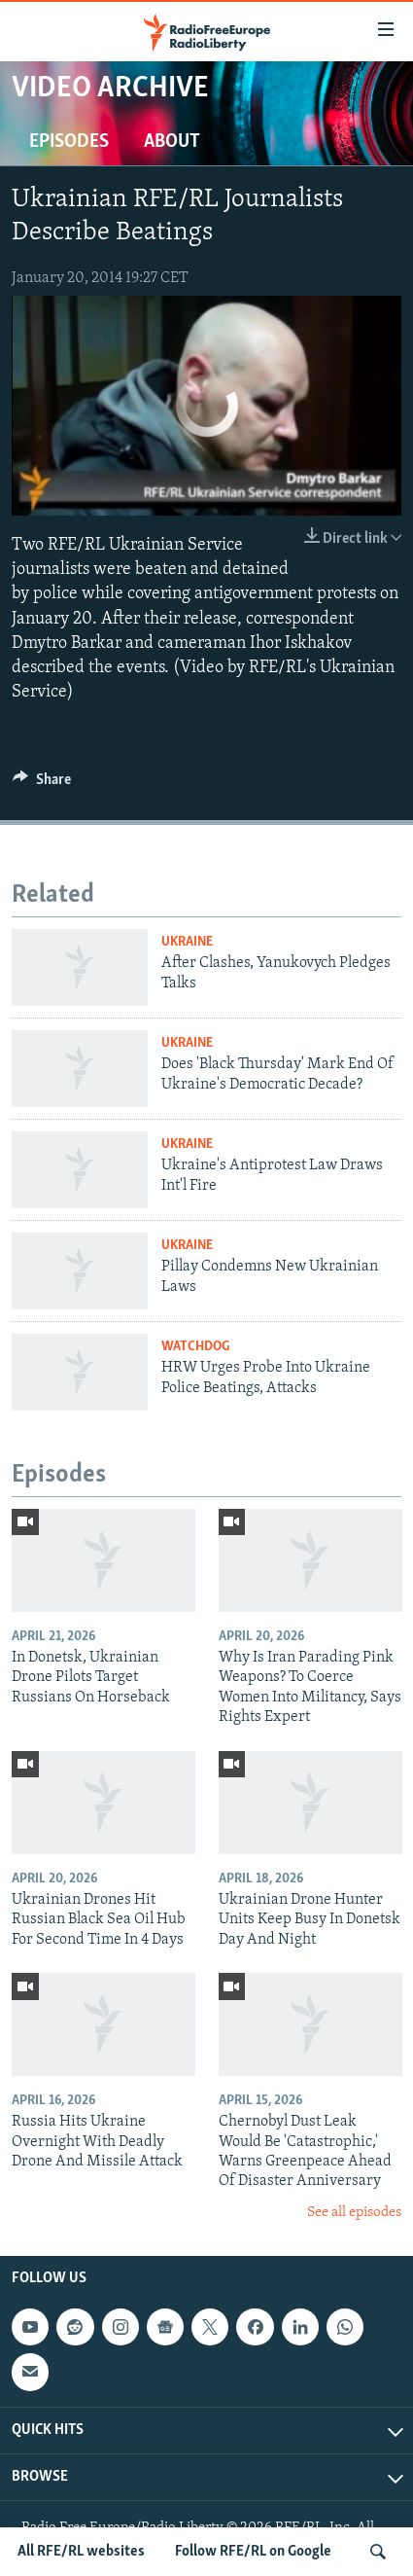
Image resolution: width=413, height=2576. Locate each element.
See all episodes (354, 2212)
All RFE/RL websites (81, 2551)
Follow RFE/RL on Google (253, 2551)
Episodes (69, 142)
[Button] (42, 784)
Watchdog (195, 1347)
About (172, 142)
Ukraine (187, 942)
